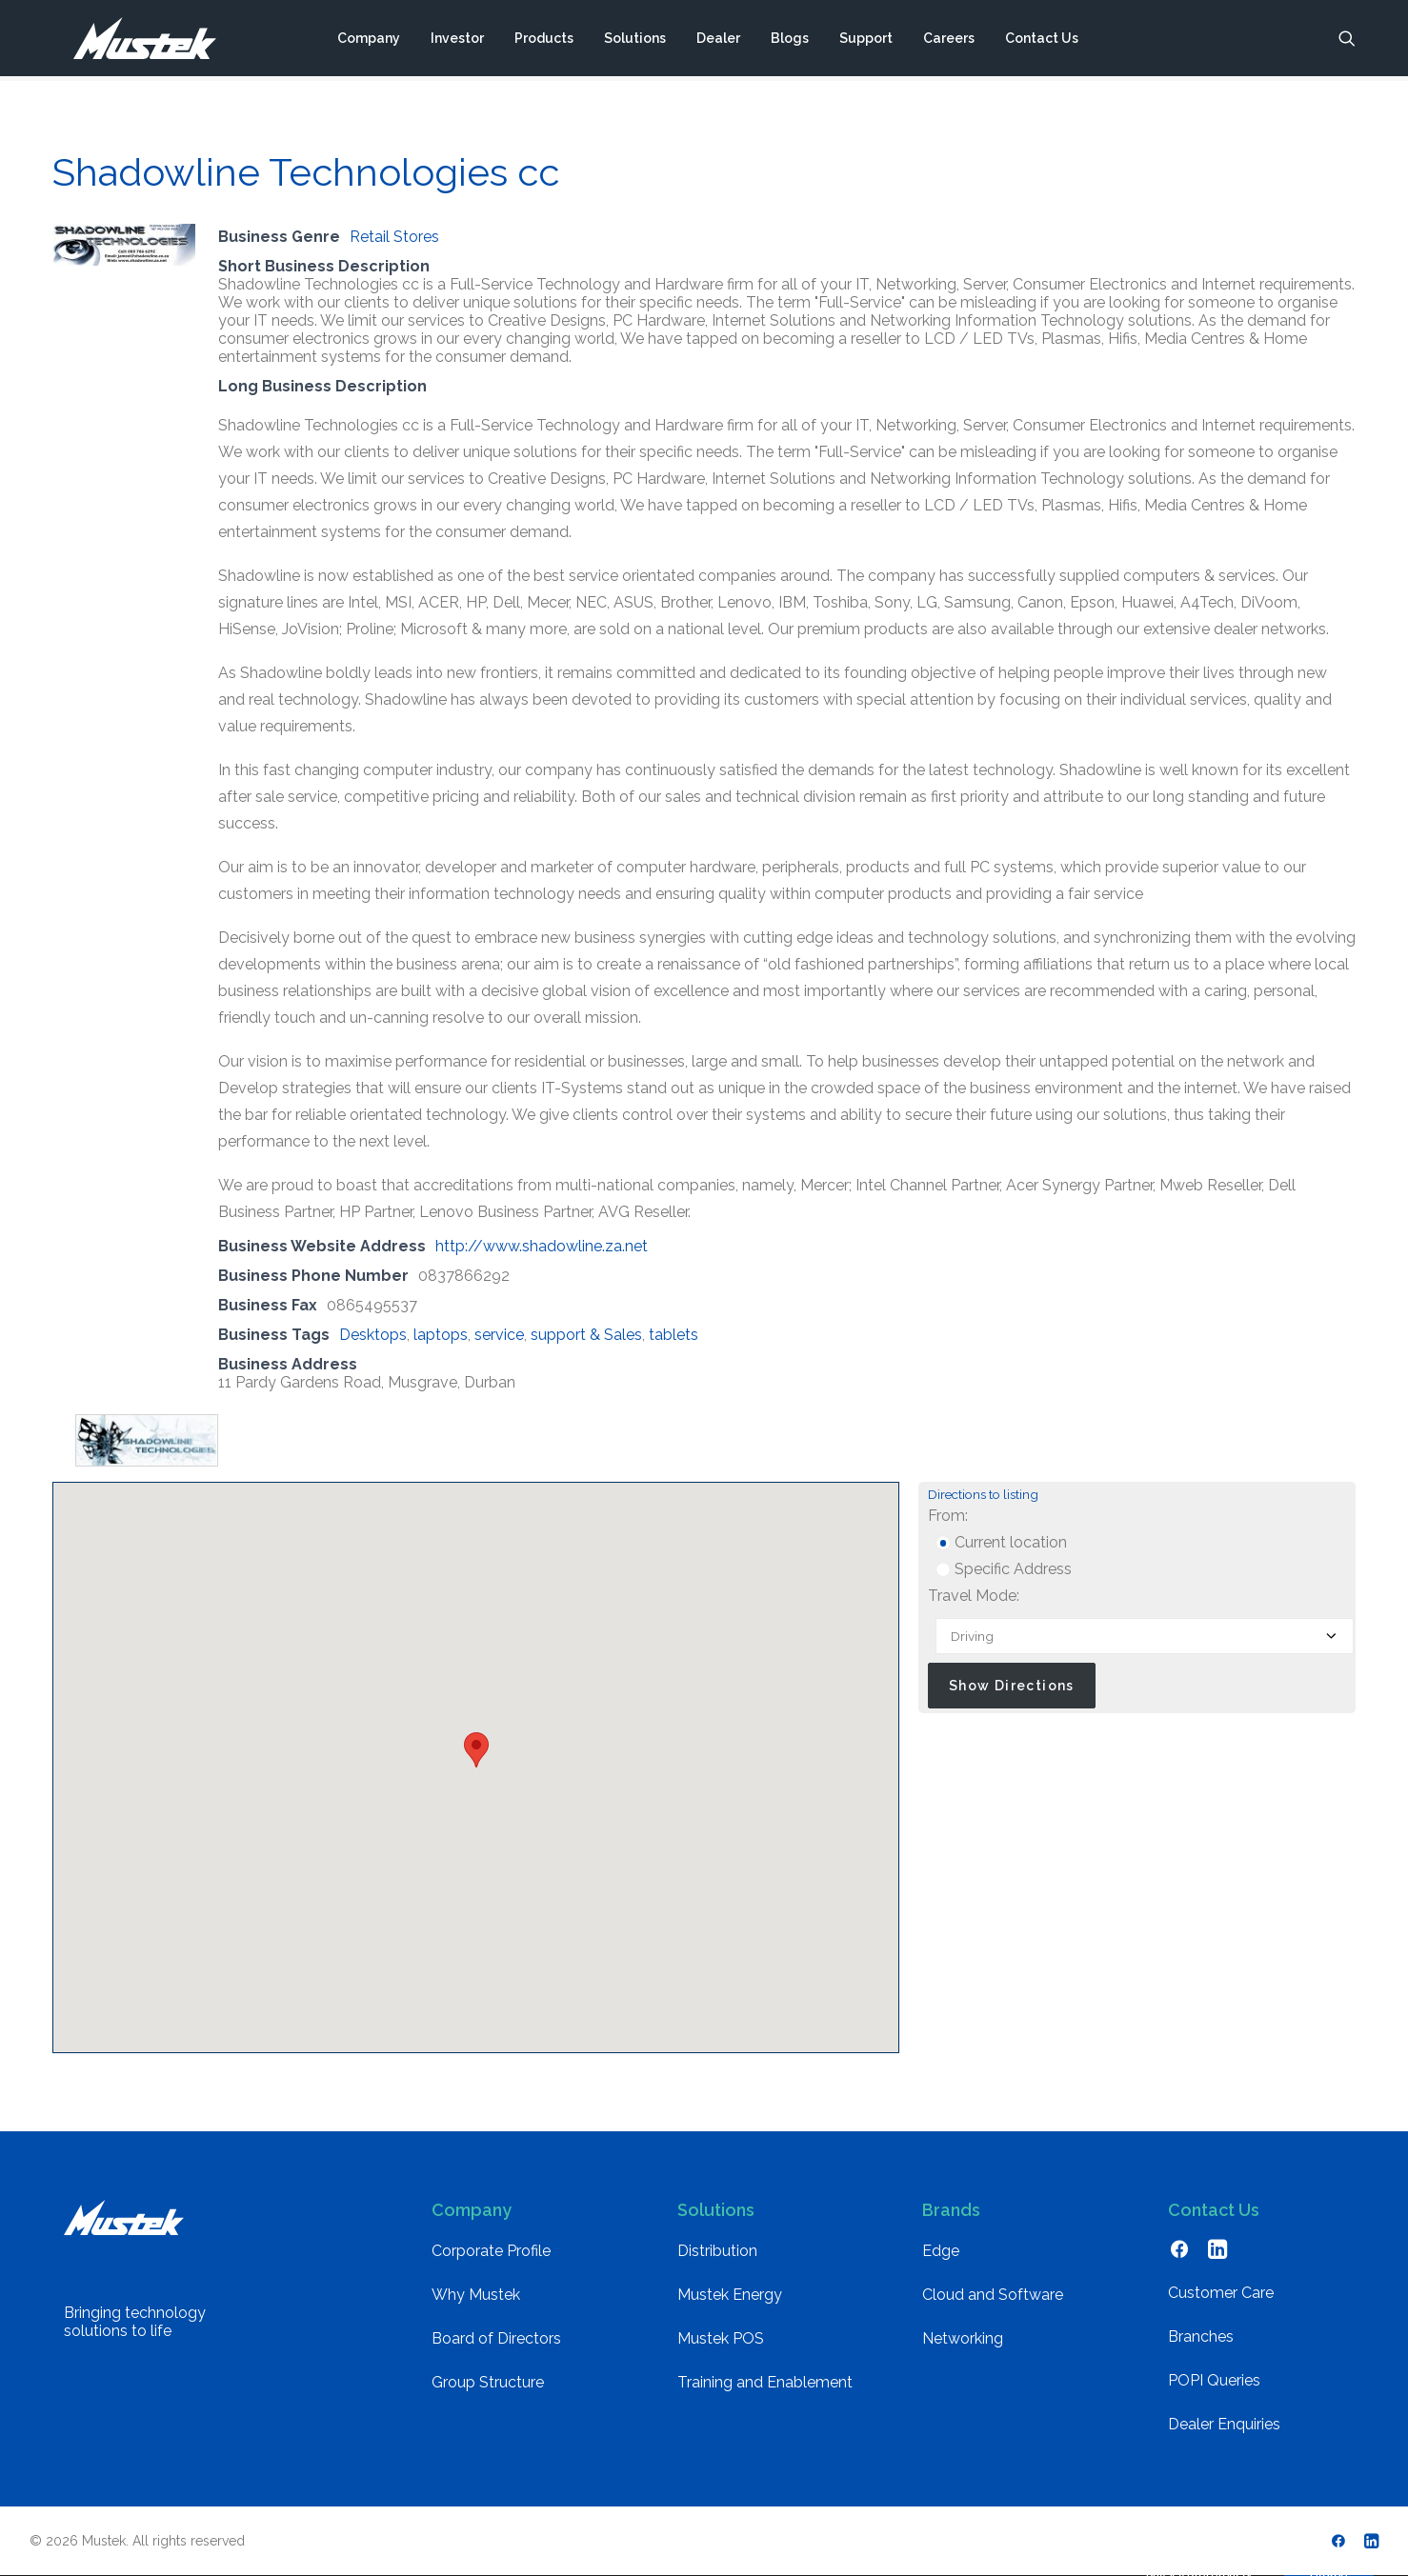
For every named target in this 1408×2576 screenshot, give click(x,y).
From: (948, 1516)
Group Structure (488, 2382)
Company (368, 41)
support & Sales (586, 1335)
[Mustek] (133, 41)
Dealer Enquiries (1224, 2424)
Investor (457, 41)
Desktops (373, 1335)
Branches (1201, 2336)
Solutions (635, 41)
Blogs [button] (790, 41)
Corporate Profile (491, 2251)
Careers (949, 41)
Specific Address (1003, 1569)
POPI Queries (1214, 2380)
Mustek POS (720, 2338)
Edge (940, 2251)
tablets (673, 1335)
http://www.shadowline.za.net (541, 1246)
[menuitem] (368, 41)
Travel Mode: (973, 1596)
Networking (962, 2338)
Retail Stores (394, 237)
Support (866, 41)
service (499, 1335)
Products (543, 41)
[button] (1347, 41)
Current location (1001, 1542)
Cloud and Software (992, 2295)
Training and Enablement (765, 2382)
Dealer (718, 41)
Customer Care (1221, 2293)
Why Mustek (476, 2295)
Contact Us (1041, 41)
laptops (440, 1335)
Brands (951, 2210)
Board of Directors (496, 2338)
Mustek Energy (729, 2295)
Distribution (717, 2251)
